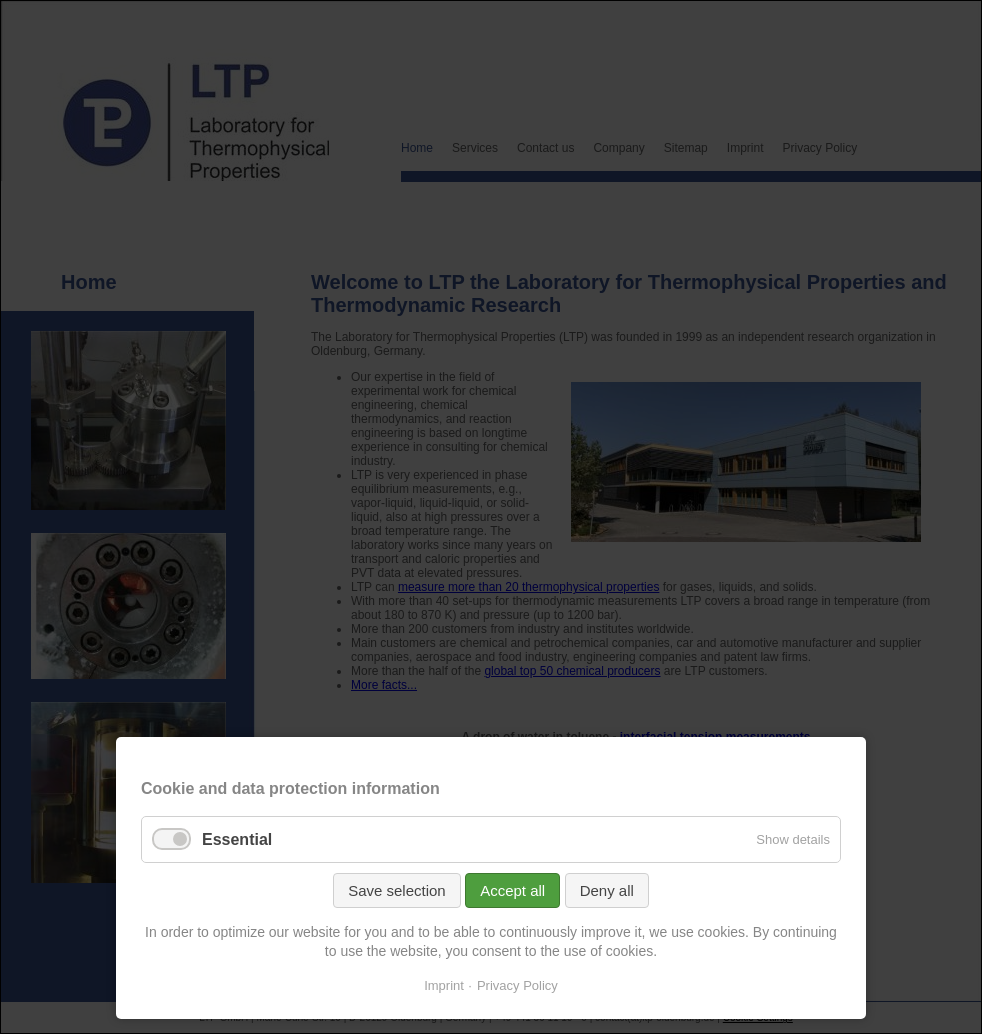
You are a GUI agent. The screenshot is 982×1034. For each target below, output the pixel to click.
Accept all (512, 890)
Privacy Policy (517, 985)
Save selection (397, 890)
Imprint (444, 985)
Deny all (607, 890)
